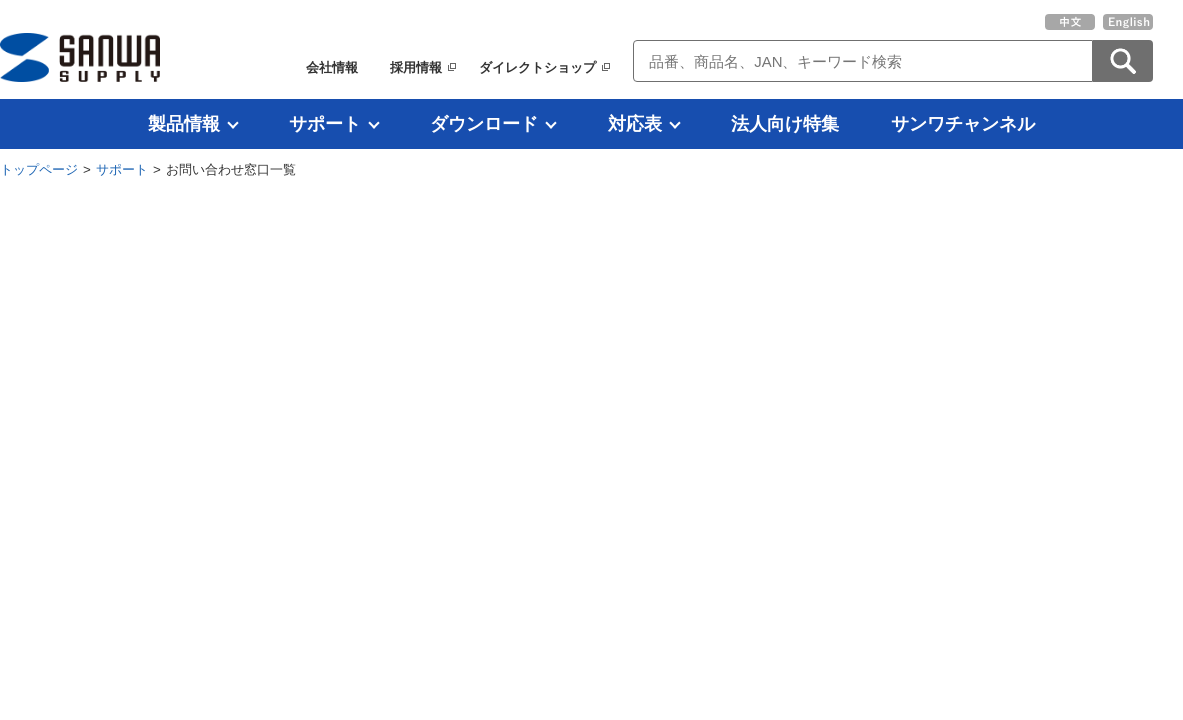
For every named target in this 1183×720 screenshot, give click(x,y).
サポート (325, 124)
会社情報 (332, 67)
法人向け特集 (785, 124)
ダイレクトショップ (537, 67)
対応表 (635, 124)
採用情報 (416, 67)
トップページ (39, 169)
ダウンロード (484, 124)
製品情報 (184, 124)
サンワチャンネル (963, 124)
